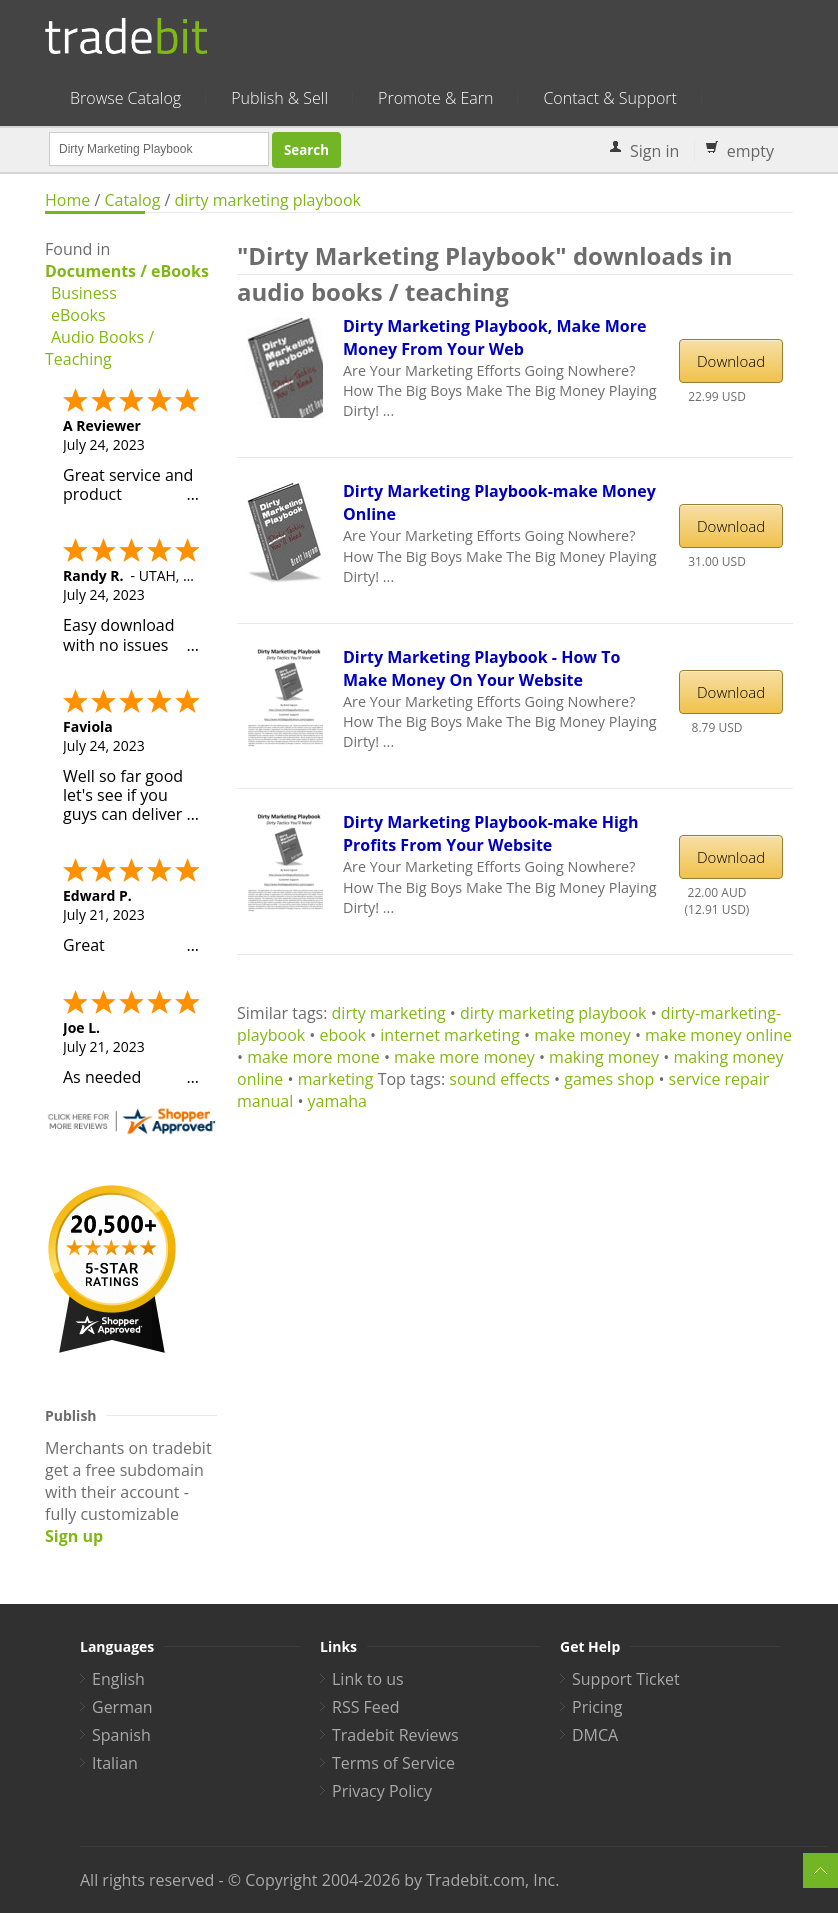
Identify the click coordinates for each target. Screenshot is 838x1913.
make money (582, 1035)
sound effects (499, 1079)
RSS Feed (366, 1707)
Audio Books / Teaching (99, 348)
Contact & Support (609, 98)
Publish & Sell (279, 98)
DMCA (595, 1735)
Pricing (597, 1707)
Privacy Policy (382, 1791)
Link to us (368, 1679)
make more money (464, 1057)
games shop (609, 1079)
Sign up (74, 1536)
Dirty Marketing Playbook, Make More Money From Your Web (494, 337)
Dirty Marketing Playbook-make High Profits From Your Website (490, 833)
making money (604, 1057)
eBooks (78, 315)
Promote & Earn (435, 98)
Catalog (132, 200)
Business (84, 293)
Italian (115, 1763)
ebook (343, 1035)
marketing (336, 1079)
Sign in (654, 151)
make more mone (313, 1057)
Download (731, 361)
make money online (718, 1035)
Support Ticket (626, 1679)
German (122, 1707)
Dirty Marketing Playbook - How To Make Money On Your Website (481, 668)
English (118, 1679)
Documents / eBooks (127, 271)
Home (67, 200)
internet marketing (450, 1035)
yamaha (337, 1101)
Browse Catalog (125, 98)
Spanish (121, 1735)
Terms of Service (393, 1763)
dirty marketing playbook (268, 200)
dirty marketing (389, 1013)
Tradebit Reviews (395, 1735)
